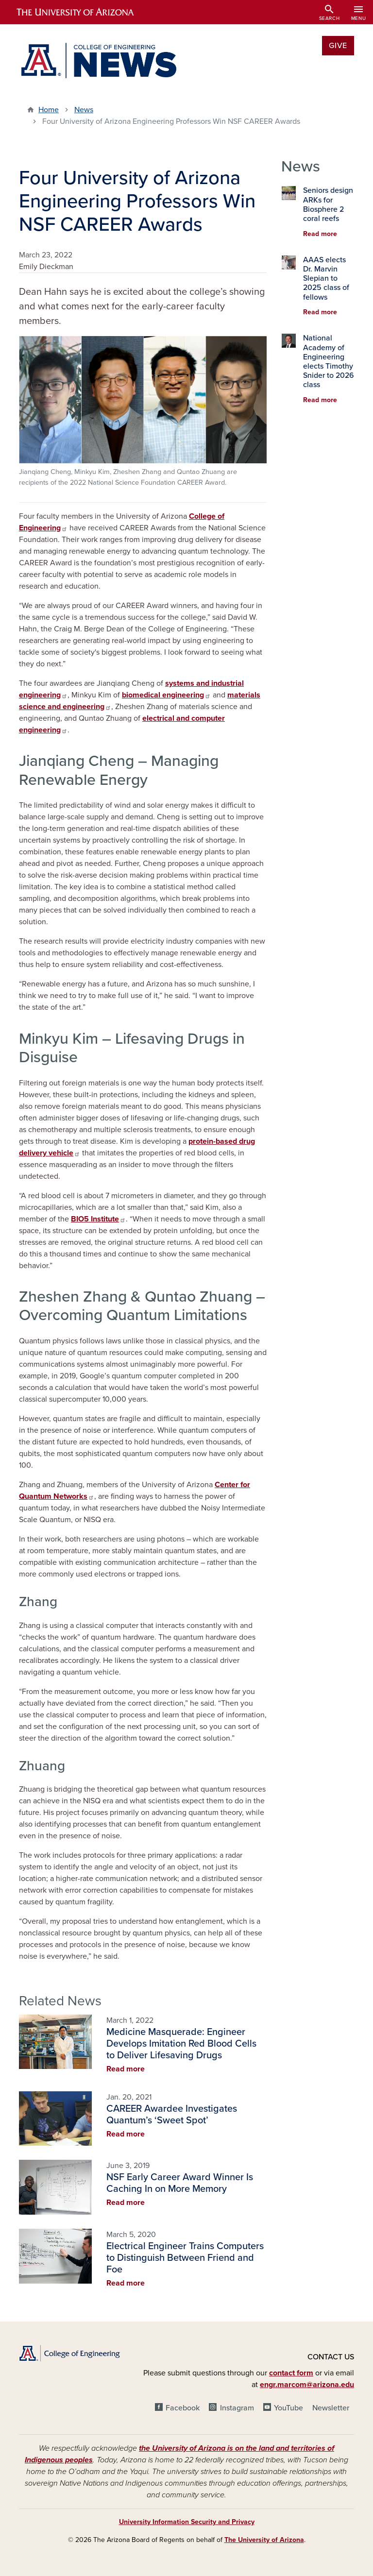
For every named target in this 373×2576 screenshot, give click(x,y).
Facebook (183, 2408)
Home (48, 110)
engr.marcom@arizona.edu (307, 2385)
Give (338, 46)
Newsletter (330, 2408)
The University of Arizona (264, 2540)
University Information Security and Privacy (186, 2522)
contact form (291, 2373)
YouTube (288, 2408)
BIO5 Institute (98, 1219)
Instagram (237, 2408)
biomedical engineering (166, 695)
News (83, 110)
